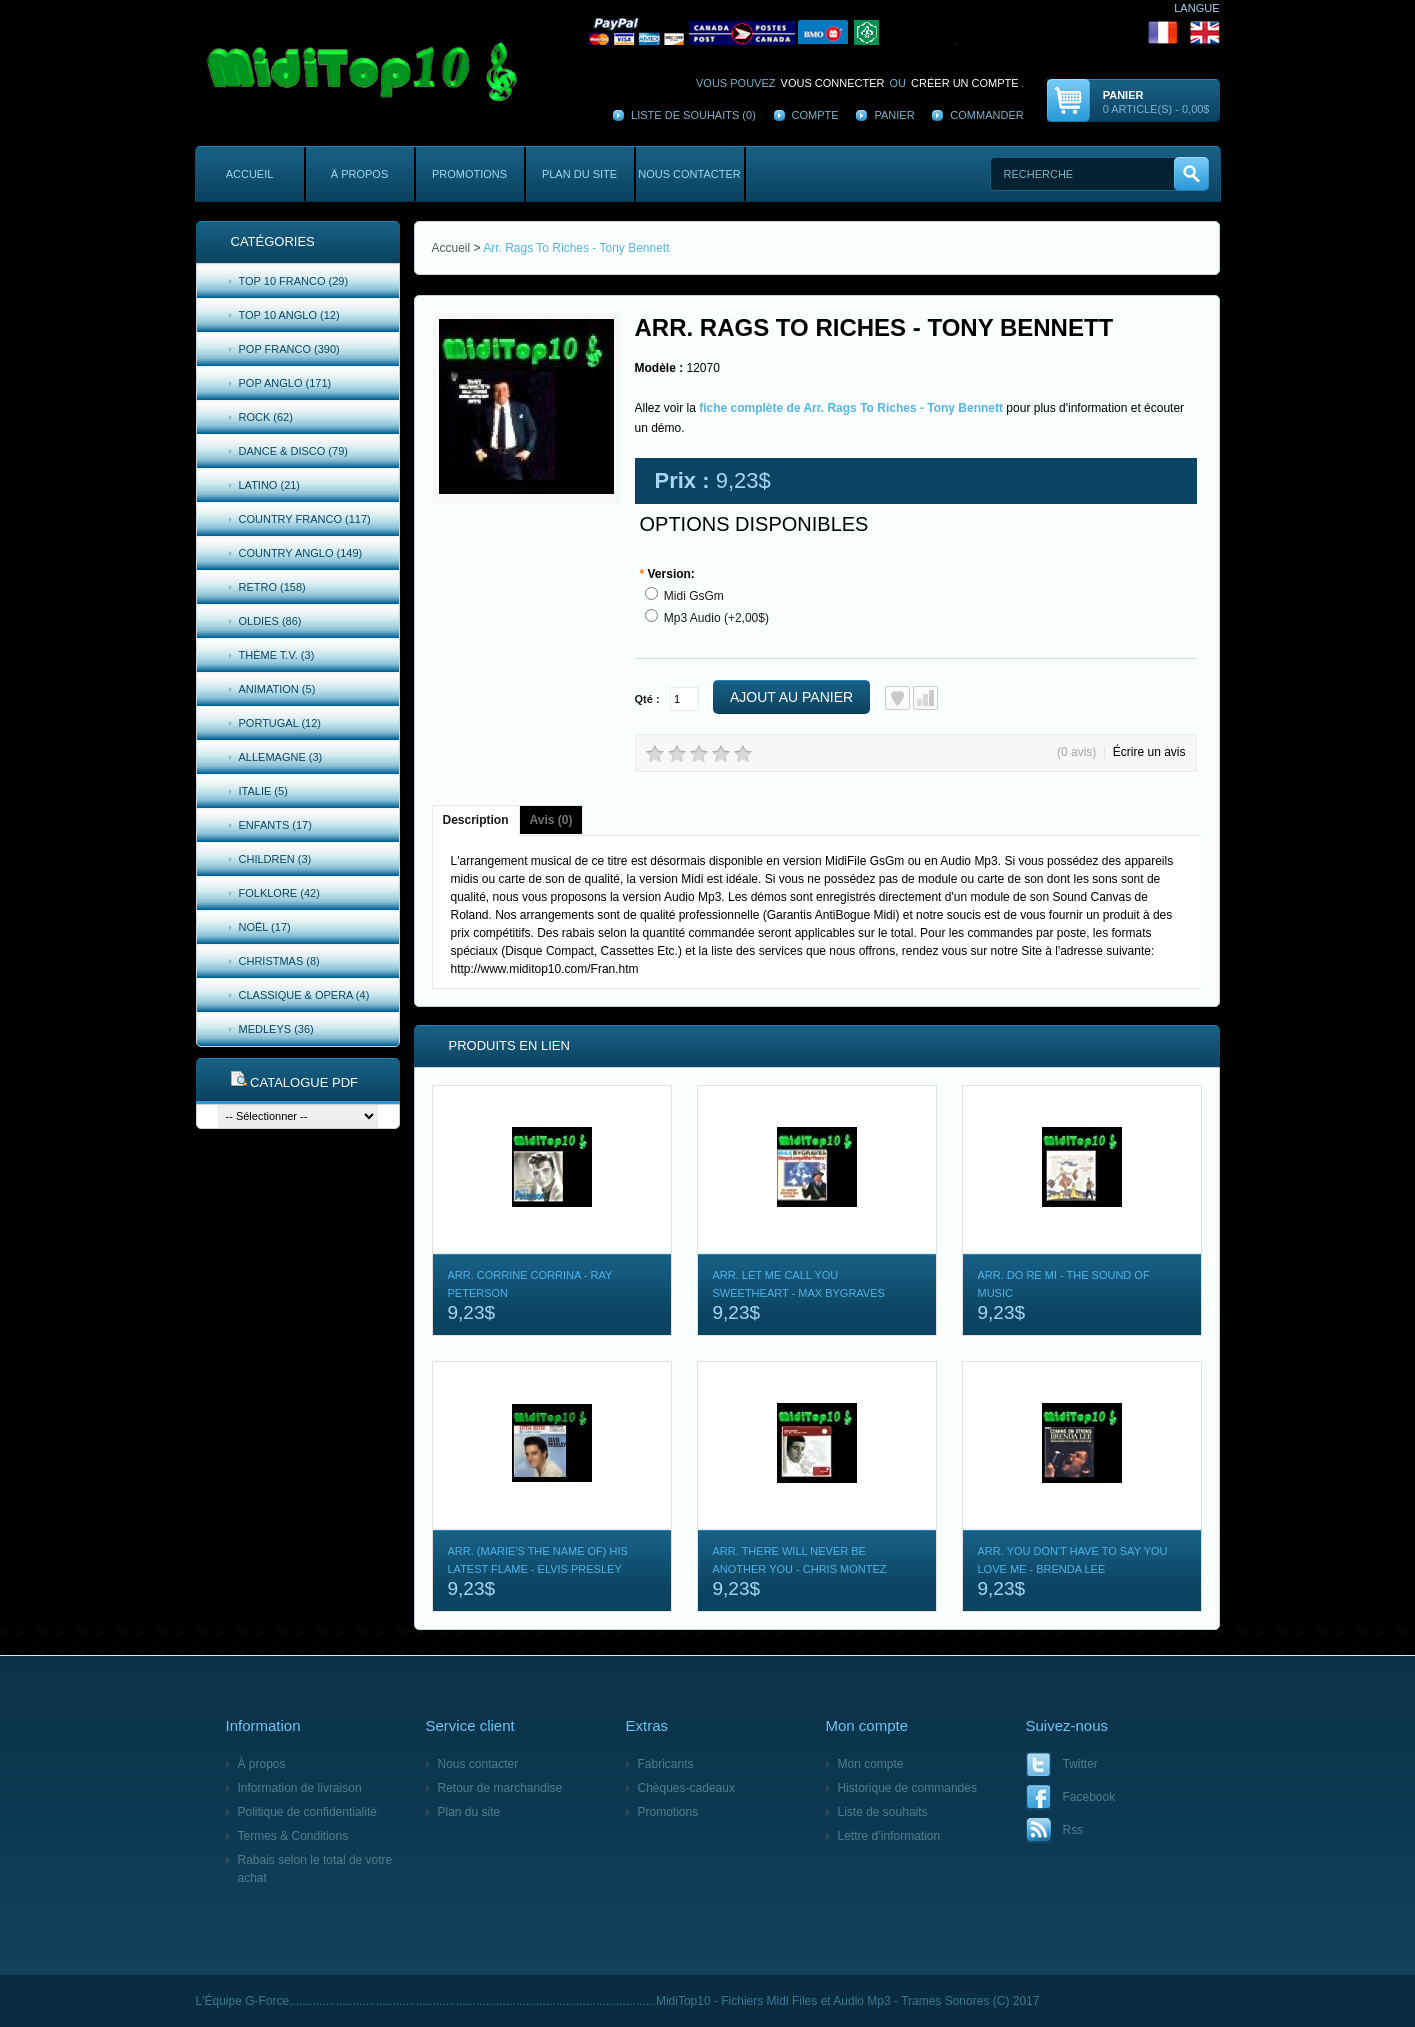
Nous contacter (689, 174)
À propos (359, 174)
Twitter (1080, 1764)
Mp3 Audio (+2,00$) (716, 618)
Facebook (1089, 1797)
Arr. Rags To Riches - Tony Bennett (576, 248)
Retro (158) (272, 587)
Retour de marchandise (500, 1788)
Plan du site (579, 174)
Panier (894, 115)
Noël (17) (265, 927)
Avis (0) (551, 820)
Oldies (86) (270, 621)
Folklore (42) (279, 893)
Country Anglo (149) (301, 553)
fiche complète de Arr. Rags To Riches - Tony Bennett (851, 408)
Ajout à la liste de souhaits (897, 698)
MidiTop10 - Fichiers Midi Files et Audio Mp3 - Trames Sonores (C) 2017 (847, 2001)
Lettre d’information (889, 1836)
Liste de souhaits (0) (693, 115)
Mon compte (871, 1764)
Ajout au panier (791, 697)
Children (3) (275, 859)
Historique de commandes (907, 1788)
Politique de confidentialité (307, 1812)
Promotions (469, 174)
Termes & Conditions (293, 1836)
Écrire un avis (1149, 752)
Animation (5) (277, 689)
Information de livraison (300, 1788)
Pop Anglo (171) (285, 383)
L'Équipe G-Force (243, 2001)
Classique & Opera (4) (304, 995)
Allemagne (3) (281, 757)
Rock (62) (266, 417)
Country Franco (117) (305, 519)
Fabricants (666, 1764)
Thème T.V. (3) (277, 655)
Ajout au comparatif (925, 698)
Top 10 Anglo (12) (289, 315)
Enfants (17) (275, 825)
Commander (986, 115)
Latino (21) (270, 485)
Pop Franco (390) (289, 349)
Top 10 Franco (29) (294, 281)
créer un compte (965, 83)
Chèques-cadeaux (686, 1788)
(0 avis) (1076, 752)
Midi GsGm (694, 596)
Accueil (250, 174)
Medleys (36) (276, 1029)
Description (476, 820)
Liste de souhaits (883, 1812)
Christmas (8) (279, 961)
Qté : (647, 699)
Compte (815, 115)
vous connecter (833, 83)
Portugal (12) (280, 723)
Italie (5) (263, 791)
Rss (1073, 1830)
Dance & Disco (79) (293, 451)
